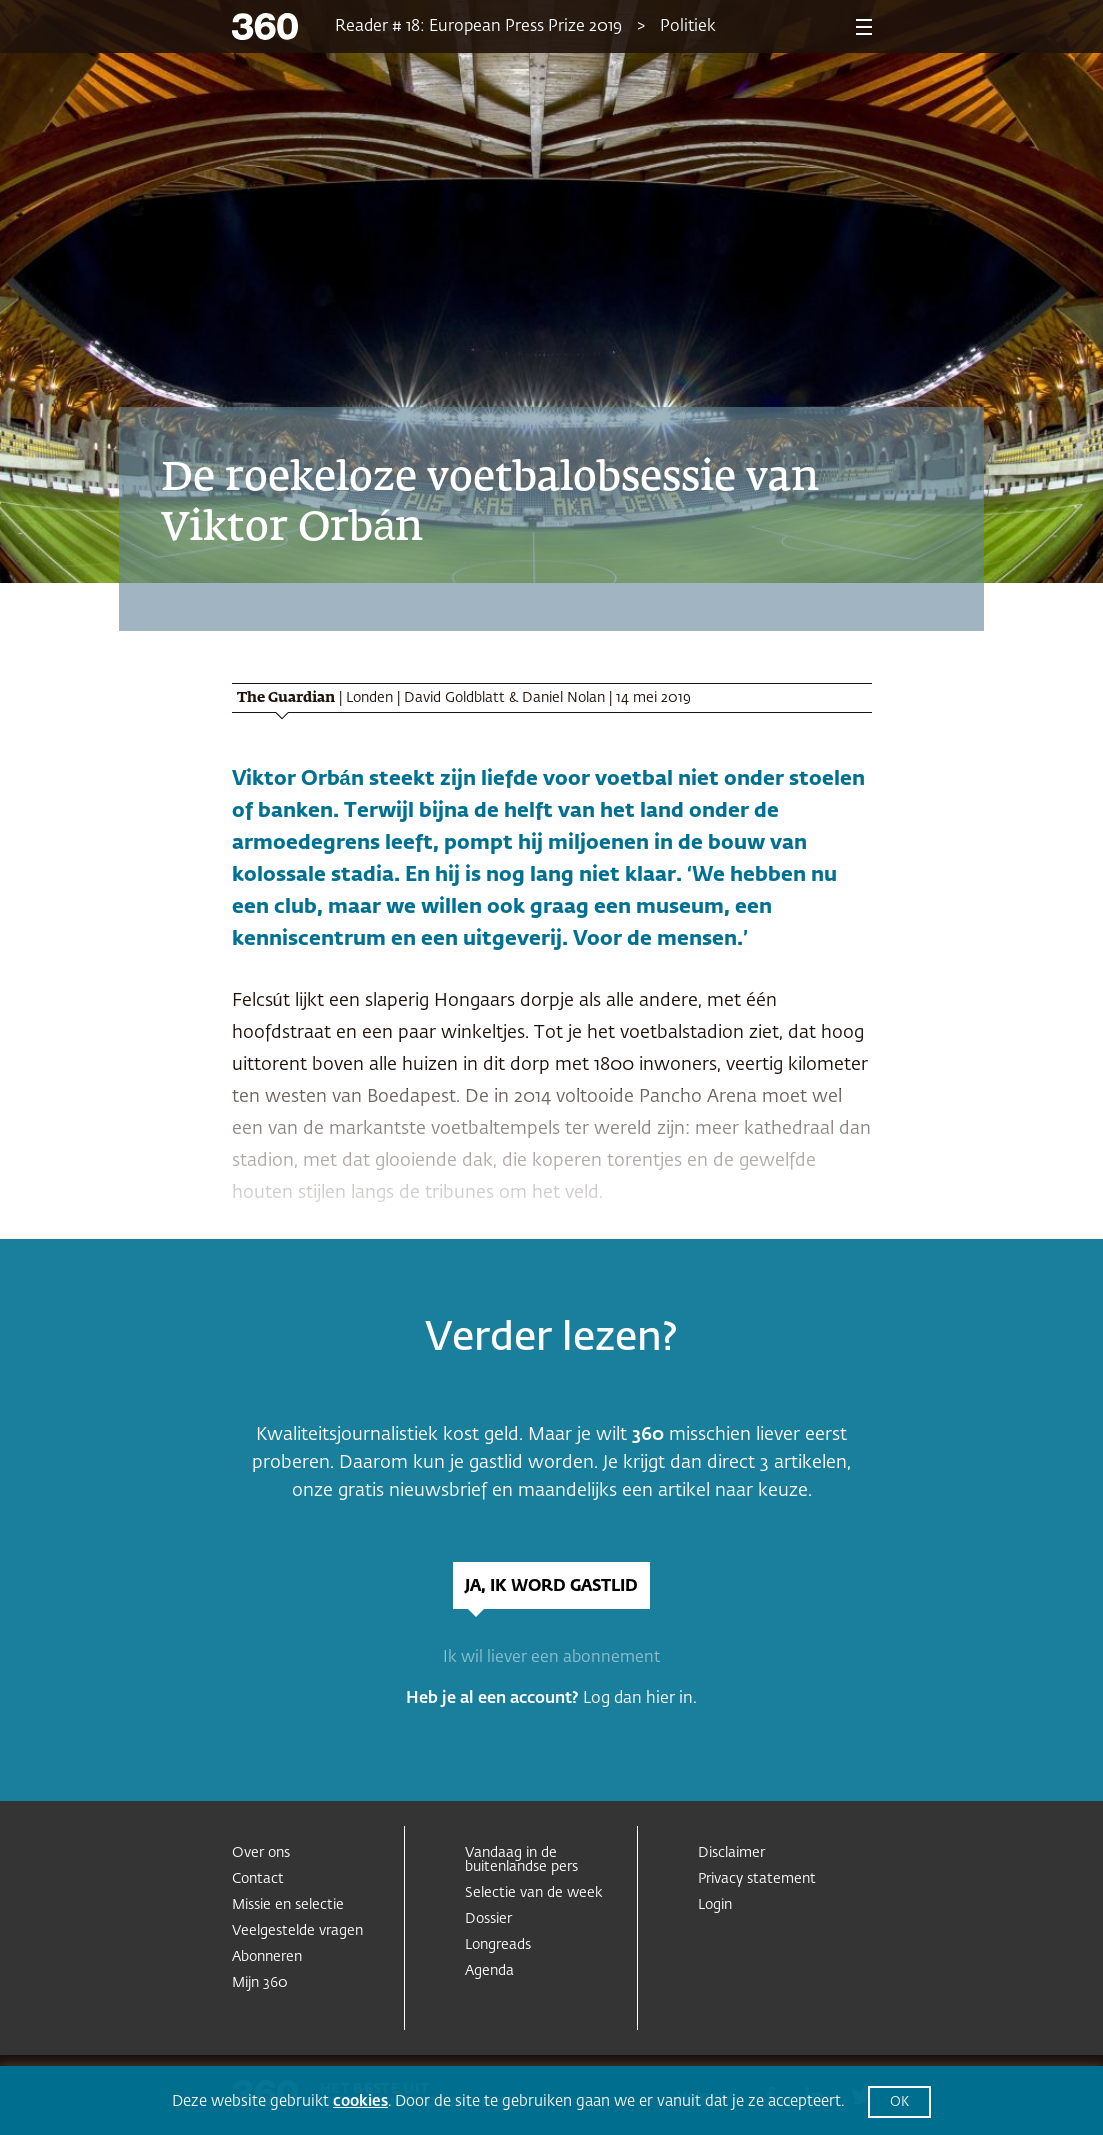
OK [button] (899, 2102)
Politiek (688, 27)
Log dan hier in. (640, 1699)
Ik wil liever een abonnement (551, 1658)
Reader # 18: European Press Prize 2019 (478, 27)
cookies (360, 2101)
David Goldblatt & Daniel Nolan (504, 698)
